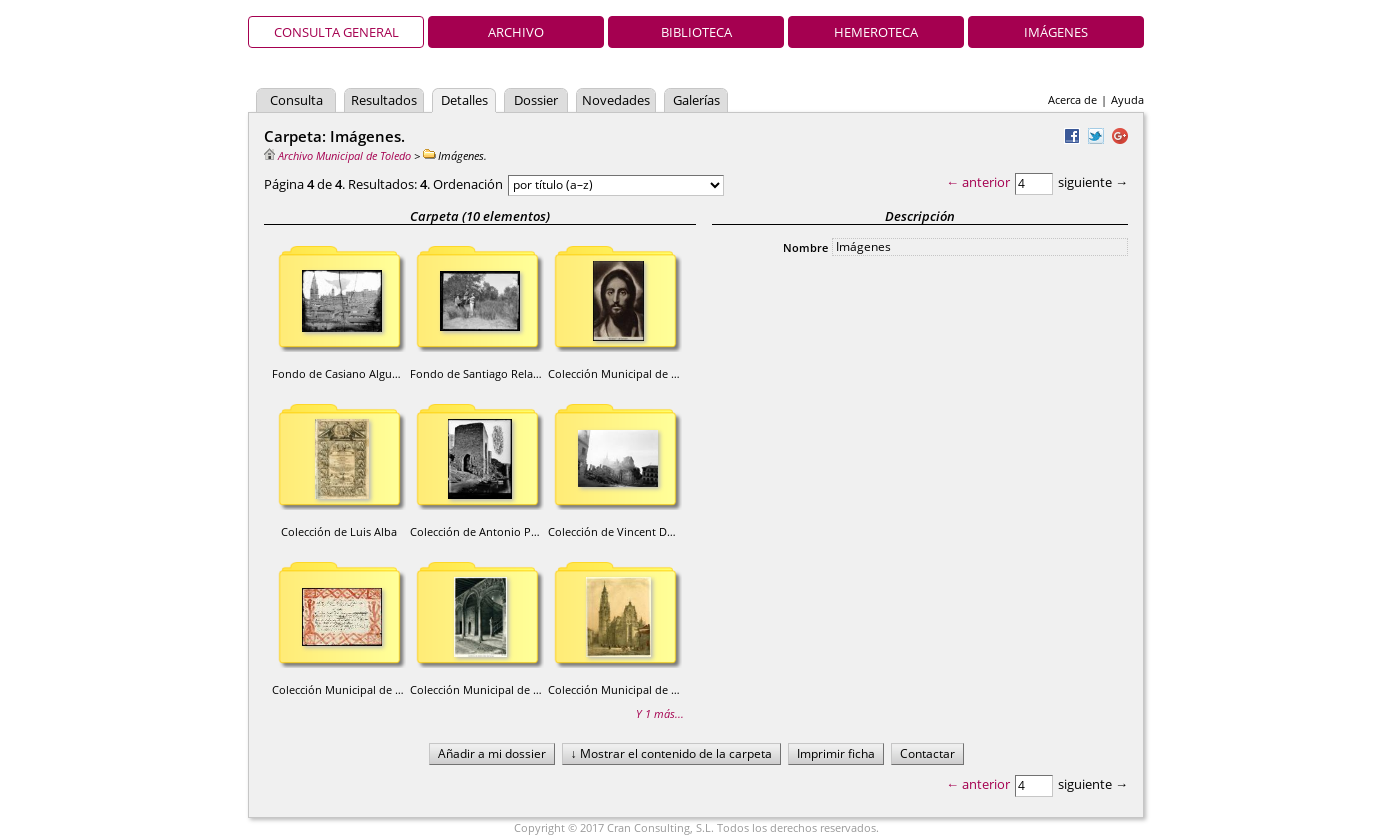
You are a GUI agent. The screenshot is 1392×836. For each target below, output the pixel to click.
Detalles (464, 100)
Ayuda (1127, 99)
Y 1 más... (660, 713)
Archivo (516, 32)
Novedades (616, 100)
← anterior (978, 182)
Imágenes (1056, 32)
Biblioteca (696, 32)
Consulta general (336, 32)
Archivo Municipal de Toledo (337, 155)
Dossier (536, 100)
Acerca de (1072, 99)
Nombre (805, 247)
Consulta (296, 100)
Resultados (384, 100)
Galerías (696, 100)
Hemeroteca (876, 32)
